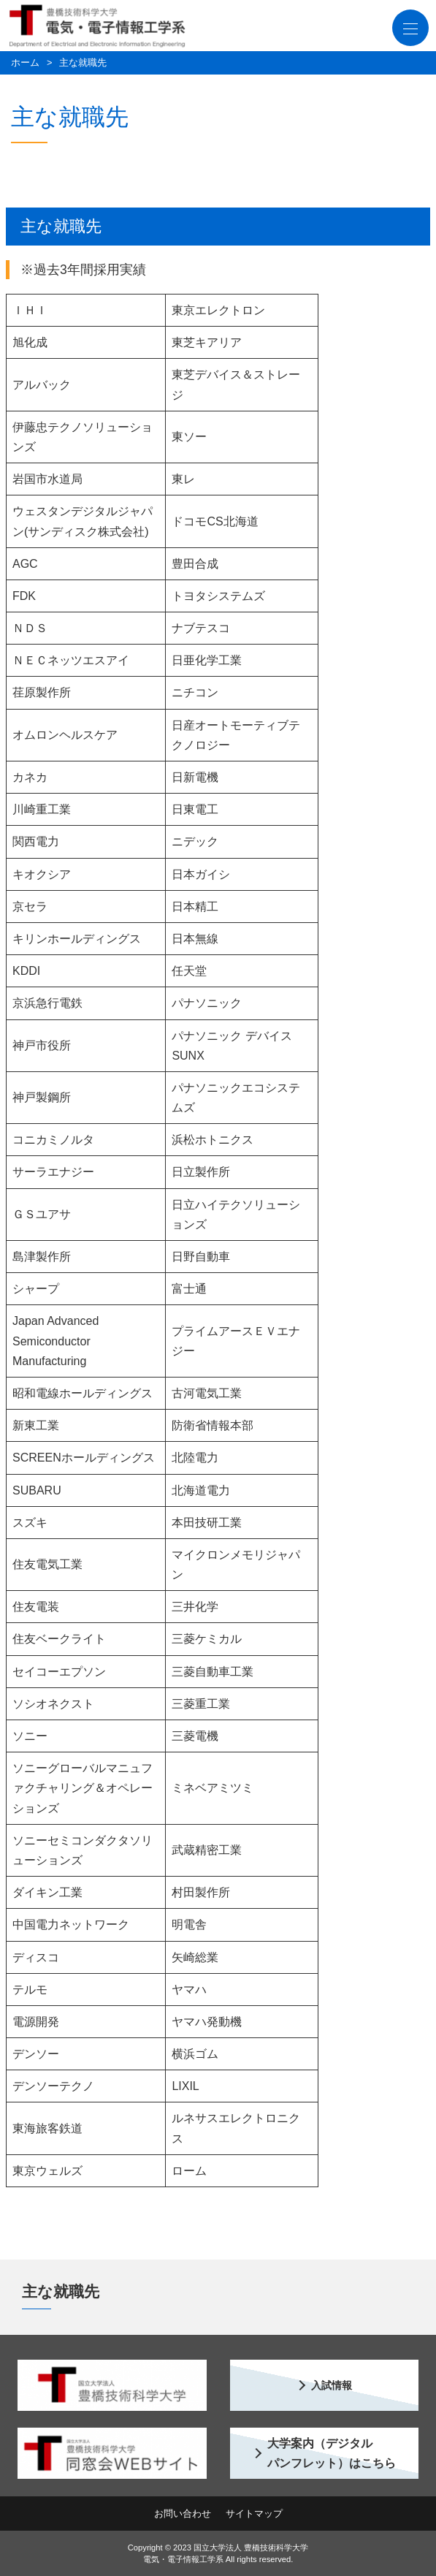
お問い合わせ (182, 2513)
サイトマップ (254, 2513)
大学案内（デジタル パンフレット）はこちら (331, 2453)
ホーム (25, 62)
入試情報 (331, 2385)
